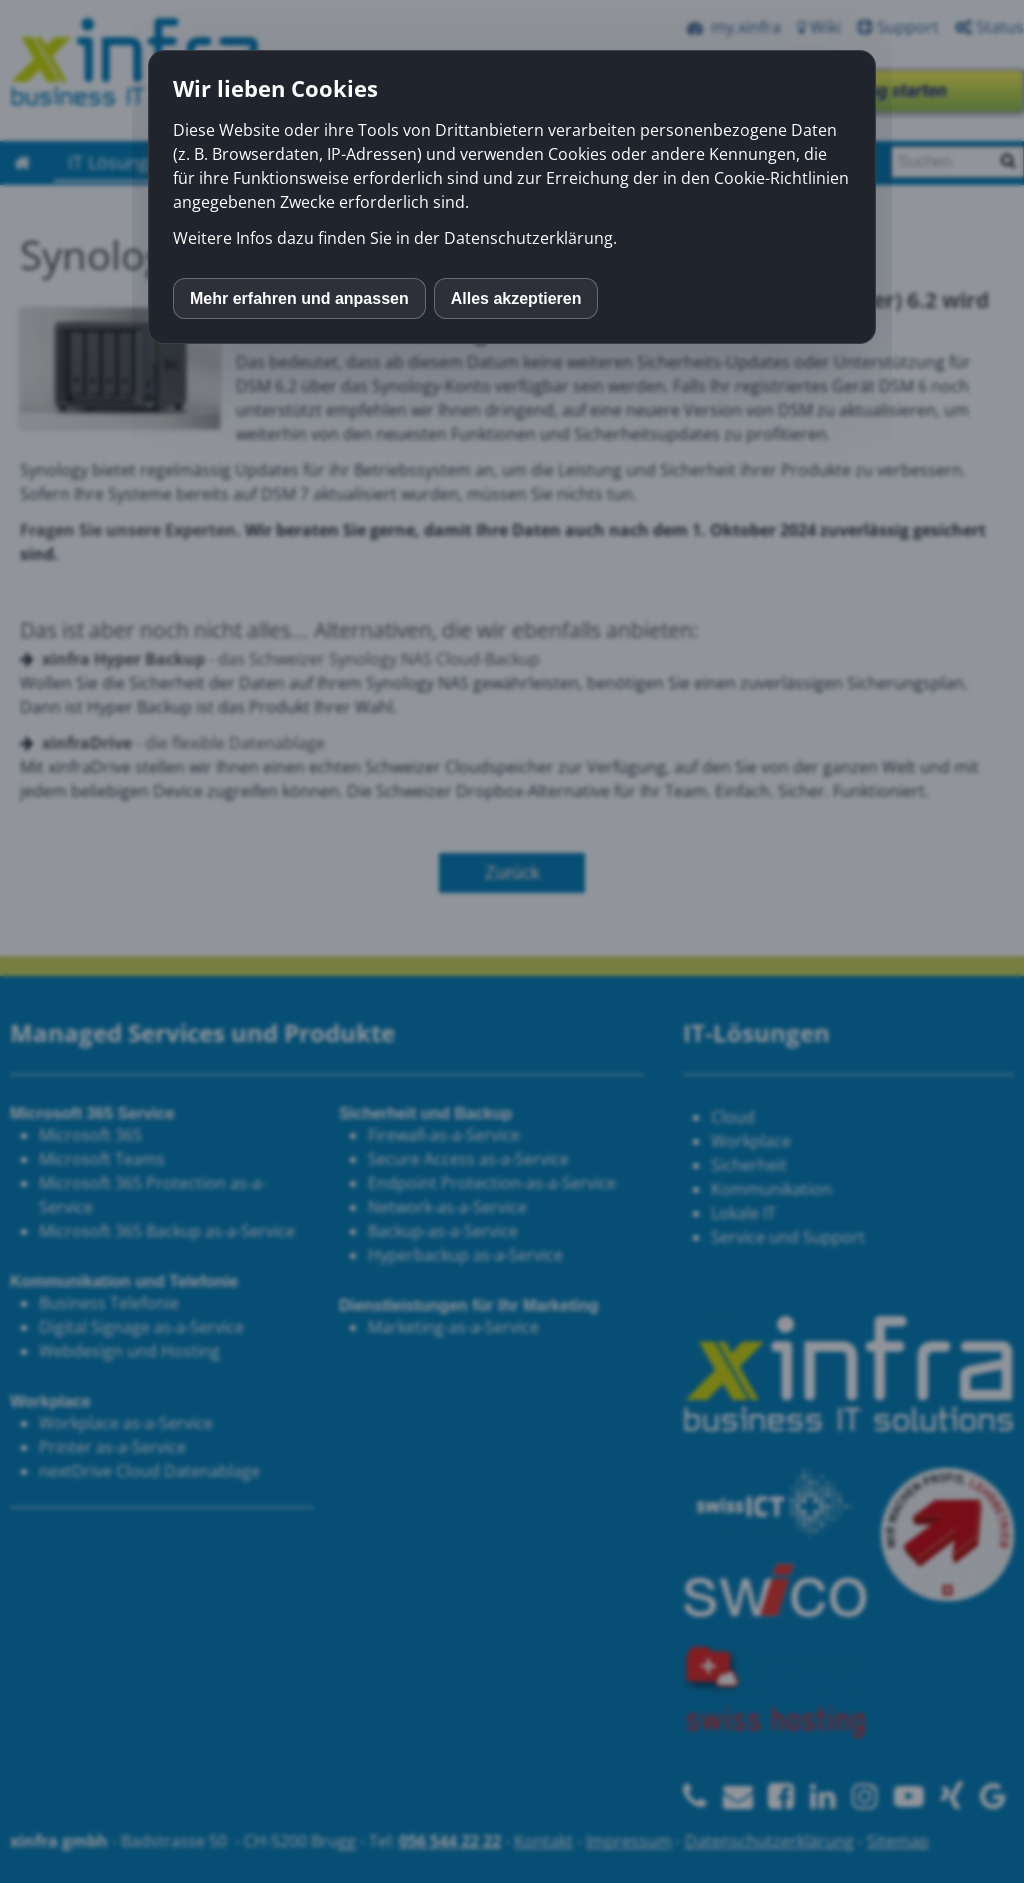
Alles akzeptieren (516, 298)
